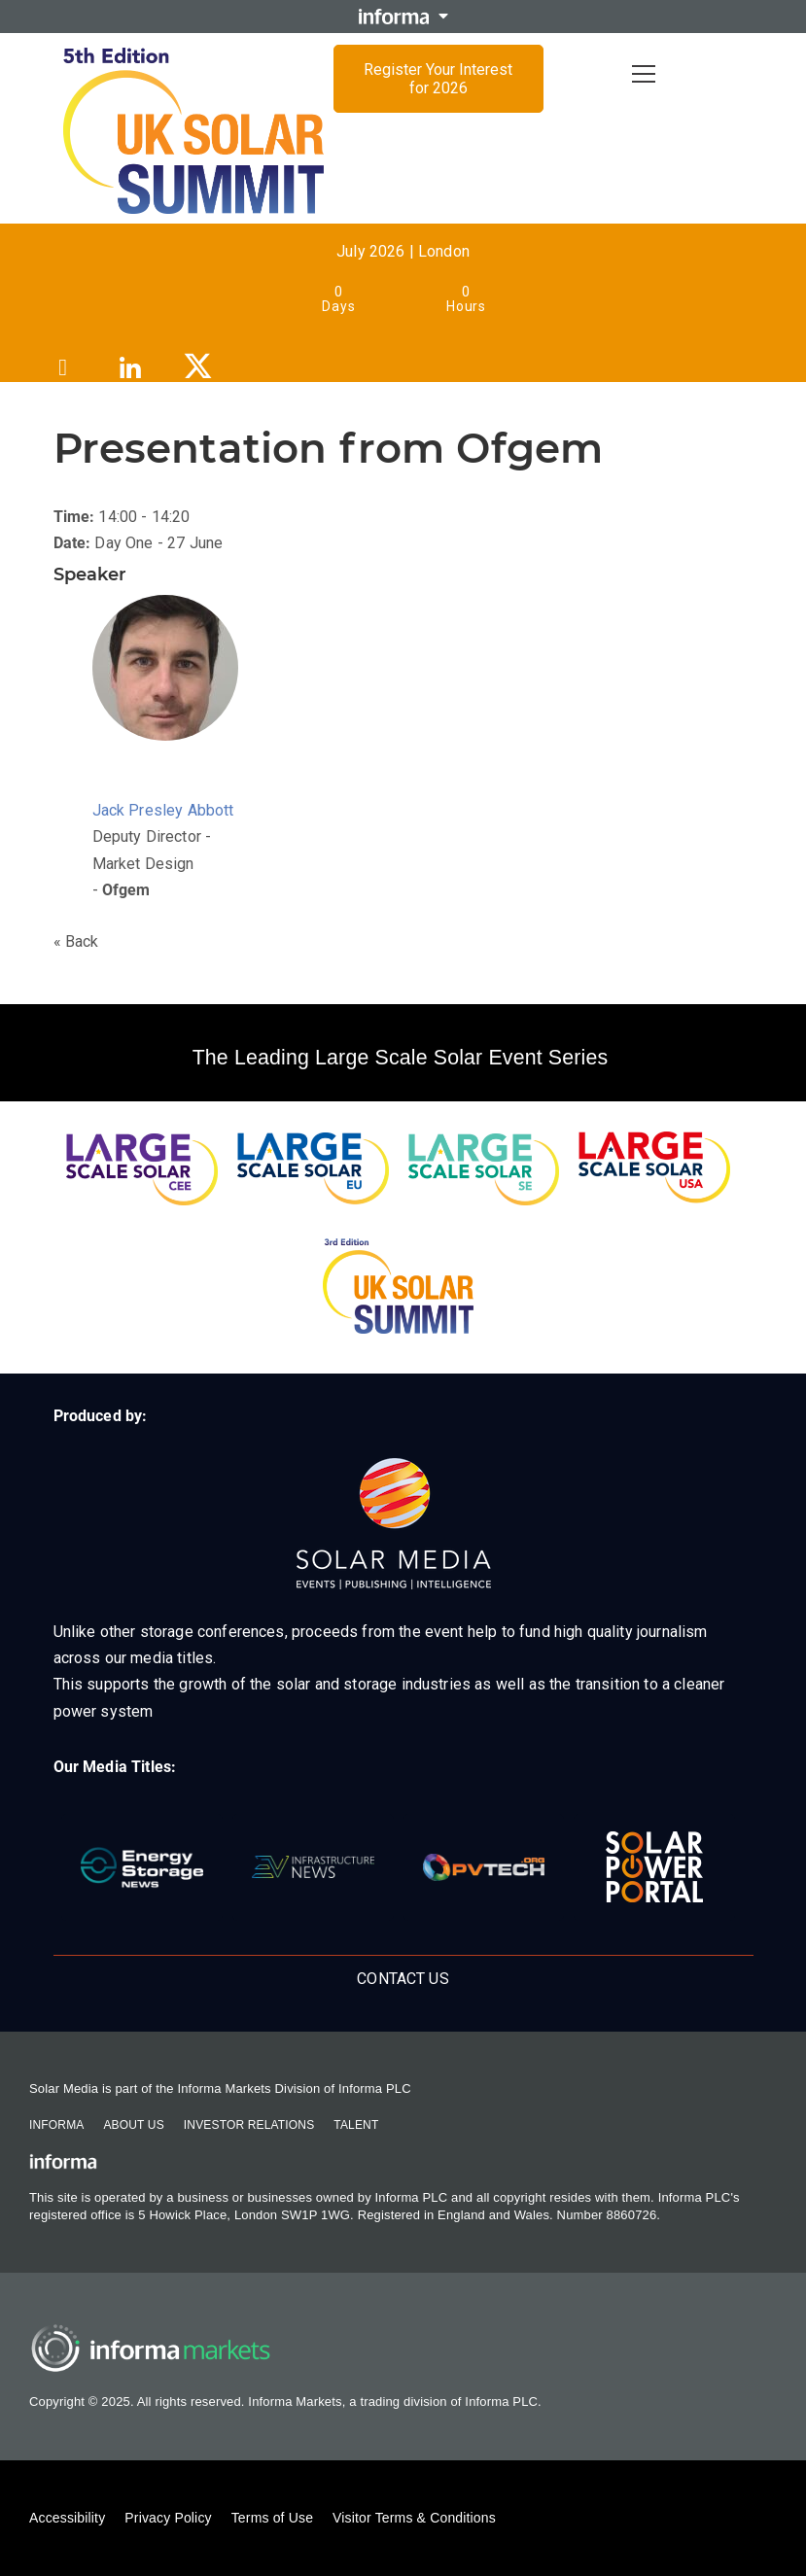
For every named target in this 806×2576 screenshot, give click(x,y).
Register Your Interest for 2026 (438, 78)
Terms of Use (272, 2517)
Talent (355, 2125)
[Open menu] (643, 74)
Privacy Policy (167, 2517)
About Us (133, 2125)
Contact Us (403, 1978)
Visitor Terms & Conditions (414, 2517)
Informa (56, 2125)
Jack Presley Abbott (163, 810)
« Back (76, 941)
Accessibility (67, 2517)
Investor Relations (249, 2125)
